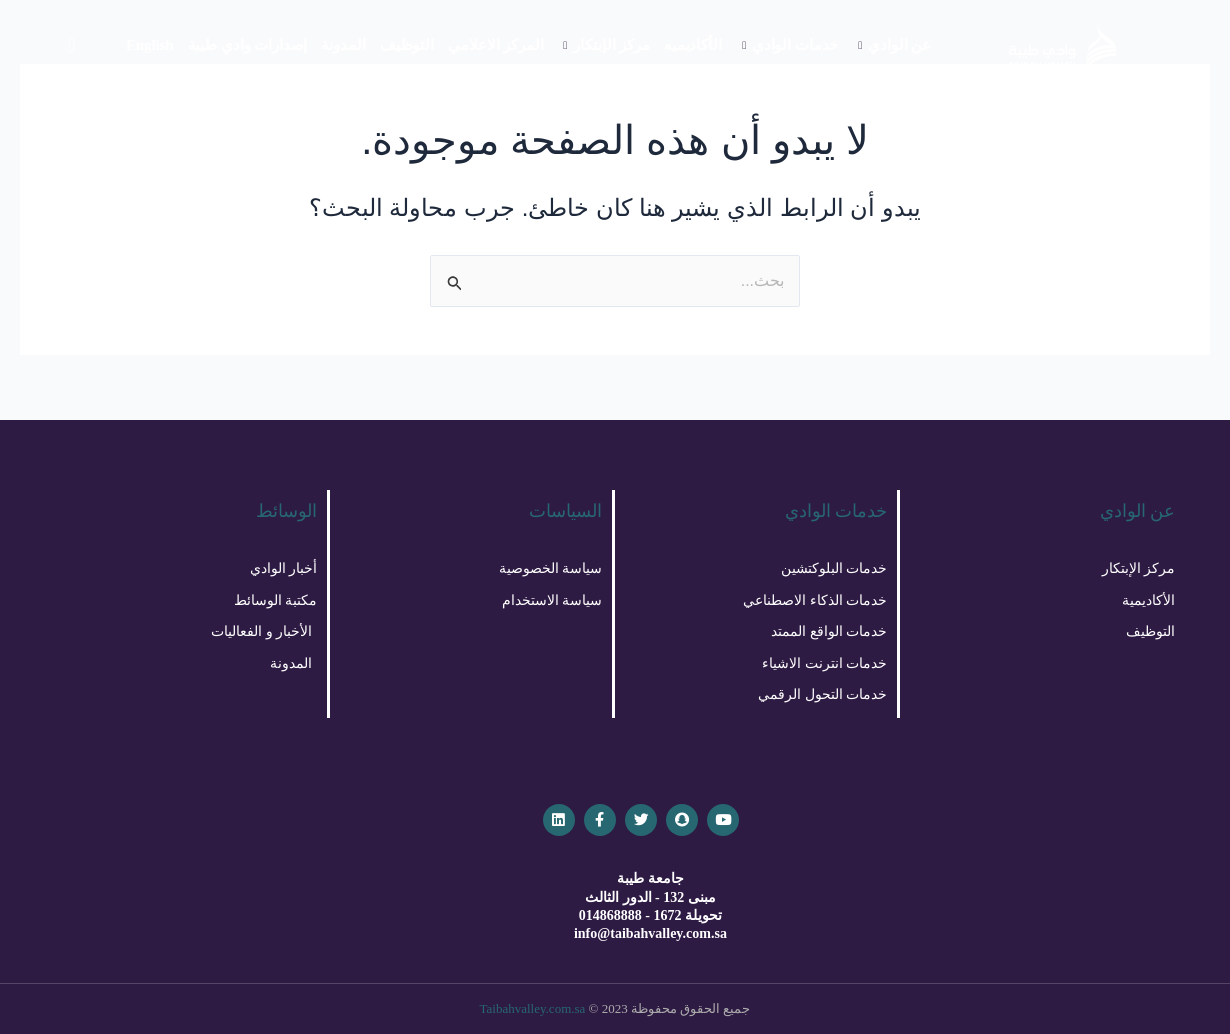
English (150, 45)
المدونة (343, 45)
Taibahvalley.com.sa (533, 1008)
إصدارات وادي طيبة (248, 45)
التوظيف (407, 45)
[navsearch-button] (72, 45)
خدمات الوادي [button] (790, 45)
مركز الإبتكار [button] (606, 45)
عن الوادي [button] (894, 45)
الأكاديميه (693, 45)
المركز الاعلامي (495, 45)
